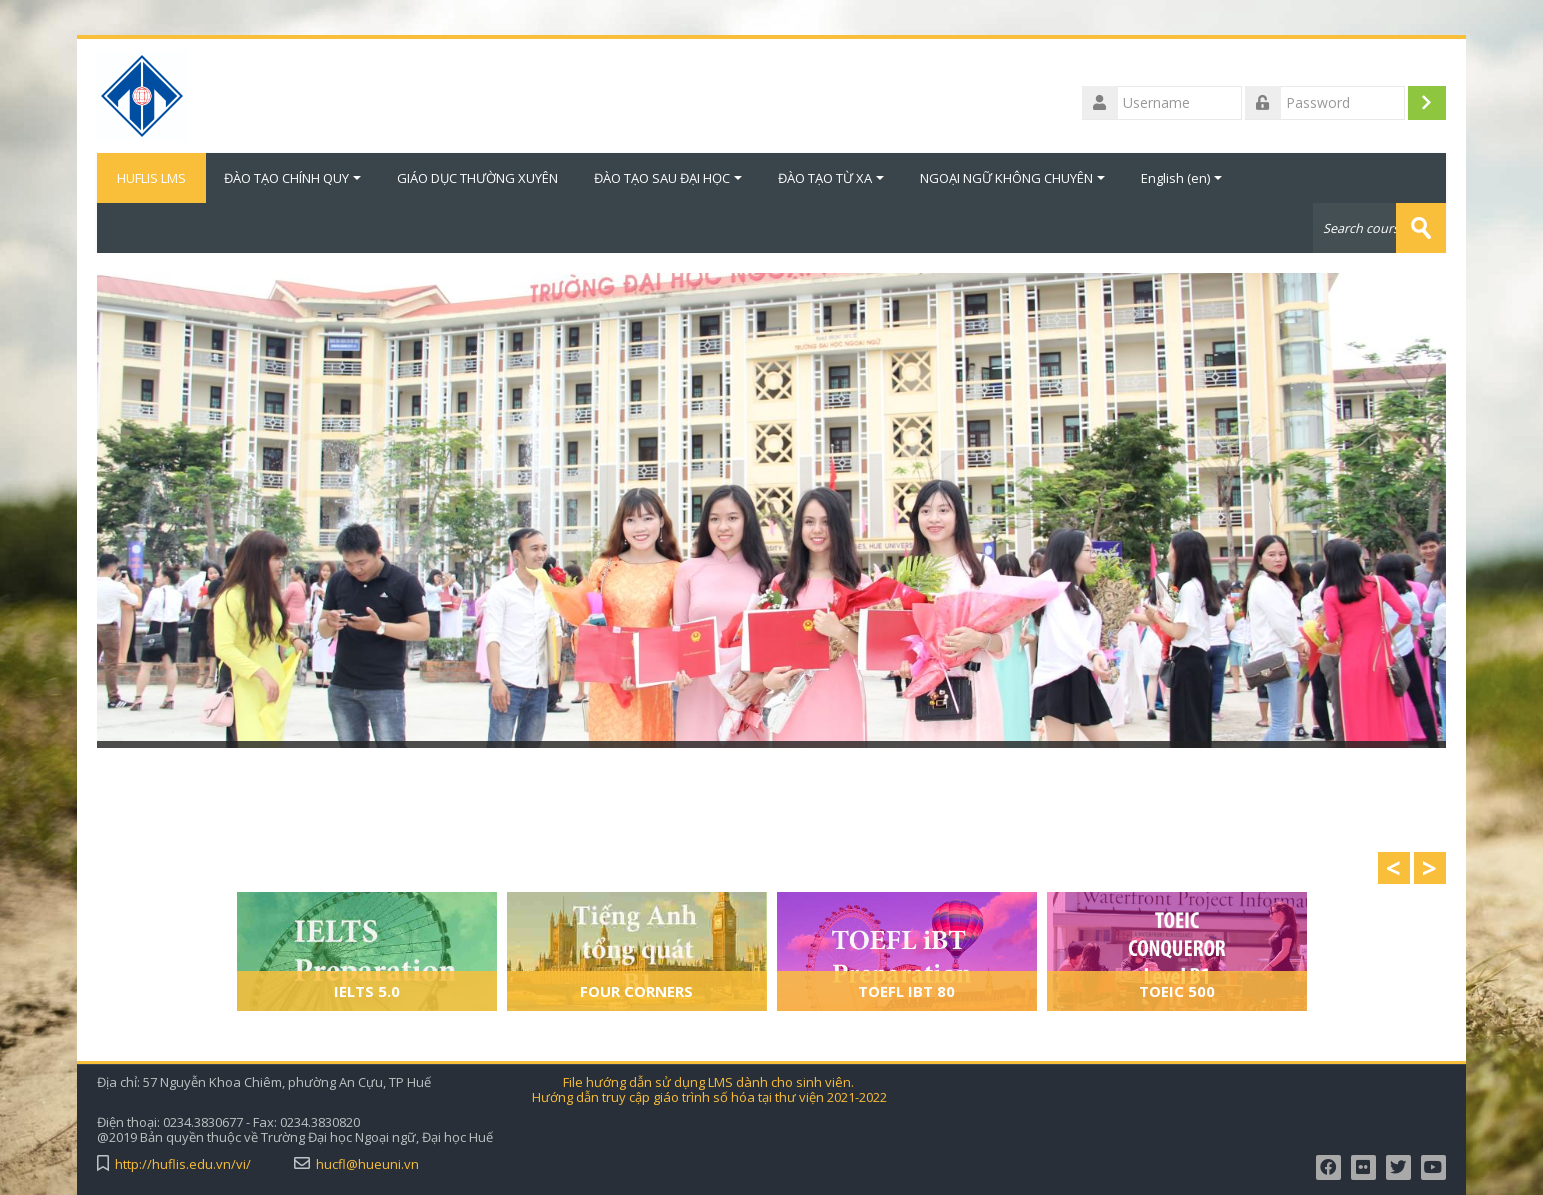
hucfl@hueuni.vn (367, 1164)
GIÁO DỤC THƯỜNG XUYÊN (477, 178)
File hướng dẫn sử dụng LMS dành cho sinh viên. (708, 1082)
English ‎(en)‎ (1181, 178)
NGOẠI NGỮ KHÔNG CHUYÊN (1012, 178)
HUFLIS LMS (151, 178)
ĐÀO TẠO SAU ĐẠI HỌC (668, 178)
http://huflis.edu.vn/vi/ (183, 1164)
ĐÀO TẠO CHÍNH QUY (292, 178)
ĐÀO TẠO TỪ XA (831, 178)
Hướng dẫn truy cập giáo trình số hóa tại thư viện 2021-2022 (709, 1097)
